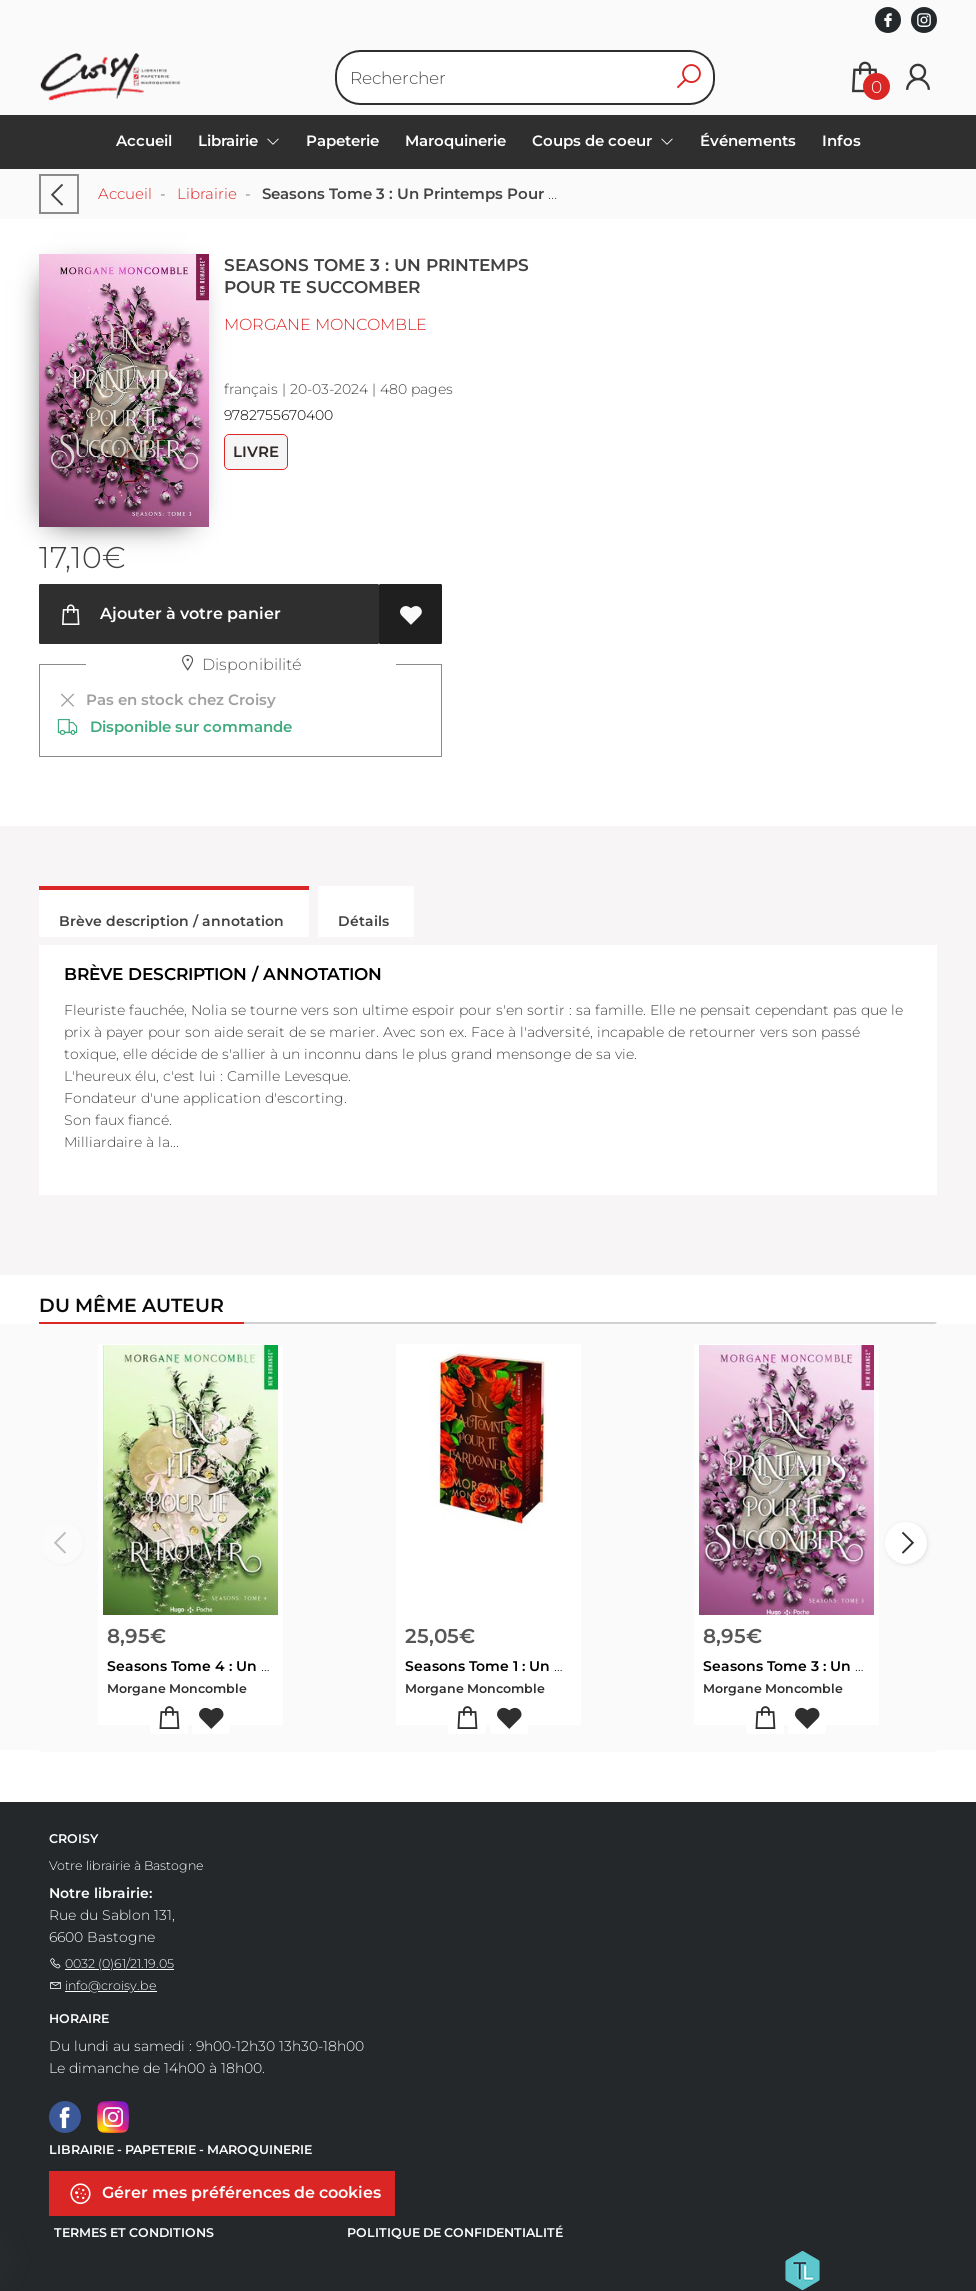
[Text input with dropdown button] (512, 77)
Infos (841, 140)
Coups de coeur (594, 140)
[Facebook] (65, 2116)
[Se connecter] (918, 77)
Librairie (207, 193)
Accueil (144, 140)
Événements (748, 140)
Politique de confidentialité (455, 2232)
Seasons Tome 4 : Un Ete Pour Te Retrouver (264, 1666)
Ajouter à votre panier (169, 614)
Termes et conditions (134, 2232)
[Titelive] (802, 2269)
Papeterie (342, 140)
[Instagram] (113, 2116)
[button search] (688, 77)
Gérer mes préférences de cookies (224, 2193)
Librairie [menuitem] (230, 140)
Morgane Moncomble (325, 324)
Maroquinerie (455, 140)
